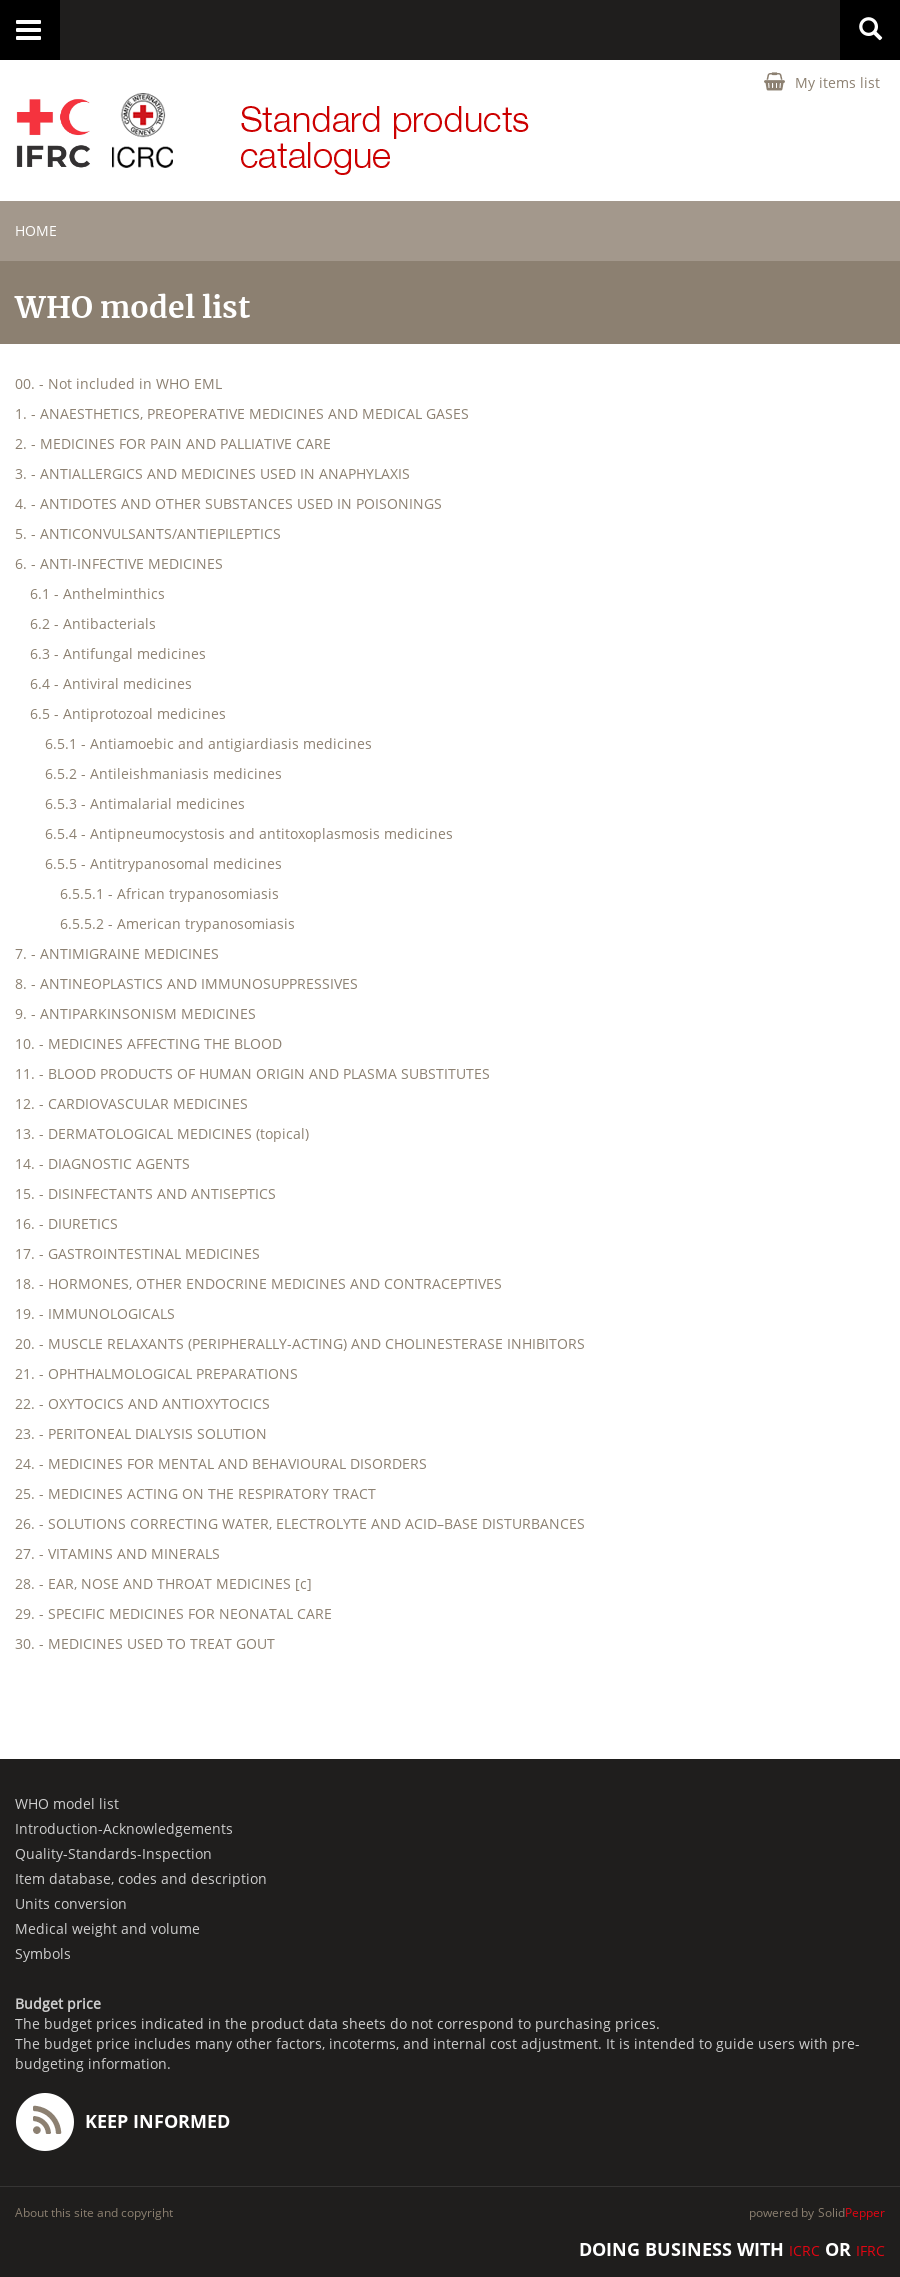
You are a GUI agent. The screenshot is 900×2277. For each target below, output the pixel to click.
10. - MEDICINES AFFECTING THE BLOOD (148, 1043)
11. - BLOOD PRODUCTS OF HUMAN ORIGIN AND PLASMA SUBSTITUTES (252, 1073)
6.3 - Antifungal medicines (118, 653)
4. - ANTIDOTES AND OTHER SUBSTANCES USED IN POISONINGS (228, 503)
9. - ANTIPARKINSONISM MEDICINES (135, 1013)
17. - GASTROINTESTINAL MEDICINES (137, 1253)
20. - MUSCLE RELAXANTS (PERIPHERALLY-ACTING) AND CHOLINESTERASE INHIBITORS (300, 1343)
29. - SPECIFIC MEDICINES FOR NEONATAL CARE (173, 1613)
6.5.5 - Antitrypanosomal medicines (163, 863)
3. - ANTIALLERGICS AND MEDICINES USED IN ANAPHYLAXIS (212, 473)
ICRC (804, 2250)
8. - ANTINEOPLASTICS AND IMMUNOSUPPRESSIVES (186, 983)
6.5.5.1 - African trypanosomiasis (169, 893)
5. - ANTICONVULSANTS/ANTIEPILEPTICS (148, 533)
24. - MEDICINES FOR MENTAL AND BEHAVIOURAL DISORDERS (221, 1463)
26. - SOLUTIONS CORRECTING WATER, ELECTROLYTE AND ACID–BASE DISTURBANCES (300, 1523)
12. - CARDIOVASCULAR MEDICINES (131, 1103)
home (36, 230)
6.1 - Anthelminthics (97, 593)
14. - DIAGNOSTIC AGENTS (102, 1163)
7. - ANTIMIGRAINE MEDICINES (117, 953)
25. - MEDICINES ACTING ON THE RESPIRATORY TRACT (195, 1493)
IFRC (870, 2250)
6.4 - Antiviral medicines (111, 683)
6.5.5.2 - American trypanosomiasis (177, 923)
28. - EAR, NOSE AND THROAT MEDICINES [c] (163, 1583)
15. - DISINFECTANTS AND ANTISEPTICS (145, 1193)
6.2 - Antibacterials (93, 623)
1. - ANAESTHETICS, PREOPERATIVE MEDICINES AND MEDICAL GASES (242, 413)
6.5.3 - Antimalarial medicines (145, 803)
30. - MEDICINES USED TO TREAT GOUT (145, 1643)
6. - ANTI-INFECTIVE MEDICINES (119, 563)
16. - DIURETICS (66, 1223)
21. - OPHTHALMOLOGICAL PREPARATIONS (156, 1373)
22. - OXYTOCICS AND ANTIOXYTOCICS (142, 1403)
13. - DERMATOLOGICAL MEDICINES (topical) (162, 1133)
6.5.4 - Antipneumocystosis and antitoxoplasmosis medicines (249, 833)
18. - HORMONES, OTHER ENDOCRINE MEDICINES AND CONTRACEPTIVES (258, 1283)
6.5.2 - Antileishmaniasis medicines (163, 773)
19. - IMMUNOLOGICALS (95, 1313)
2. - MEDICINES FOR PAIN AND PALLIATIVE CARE (173, 443)
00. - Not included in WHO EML (118, 383)
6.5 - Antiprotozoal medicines (128, 713)
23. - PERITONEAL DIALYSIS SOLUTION (141, 1433)
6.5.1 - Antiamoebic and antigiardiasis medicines (208, 743)
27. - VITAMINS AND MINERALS (117, 1553)
